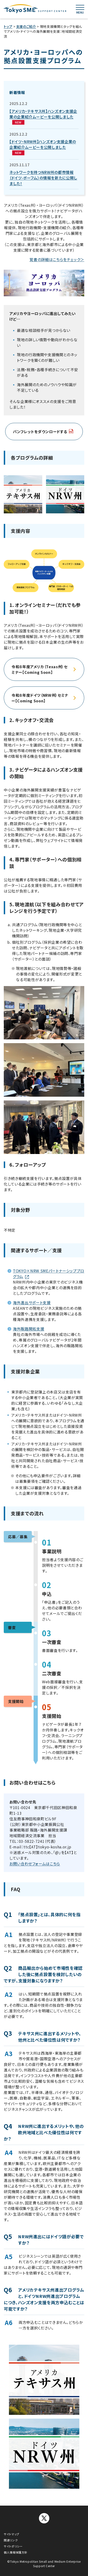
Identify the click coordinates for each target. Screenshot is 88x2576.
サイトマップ (11, 2534)
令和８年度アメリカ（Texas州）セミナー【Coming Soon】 (44, 669)
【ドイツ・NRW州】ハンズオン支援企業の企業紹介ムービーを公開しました (42, 144)
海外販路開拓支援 (28, 1329)
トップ (8, 26)
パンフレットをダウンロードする (43, 431)
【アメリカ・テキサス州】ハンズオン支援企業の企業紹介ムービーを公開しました (43, 114)
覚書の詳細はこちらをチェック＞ (57, 259)
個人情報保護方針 (15, 2552)
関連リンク (11, 2540)
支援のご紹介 (26, 26)
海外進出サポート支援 (31, 1302)
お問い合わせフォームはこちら (34, 1863)
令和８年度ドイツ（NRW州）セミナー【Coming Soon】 (44, 698)
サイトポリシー (13, 2546)
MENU (80, 9)
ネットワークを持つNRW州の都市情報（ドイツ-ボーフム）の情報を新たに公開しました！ (43, 177)
